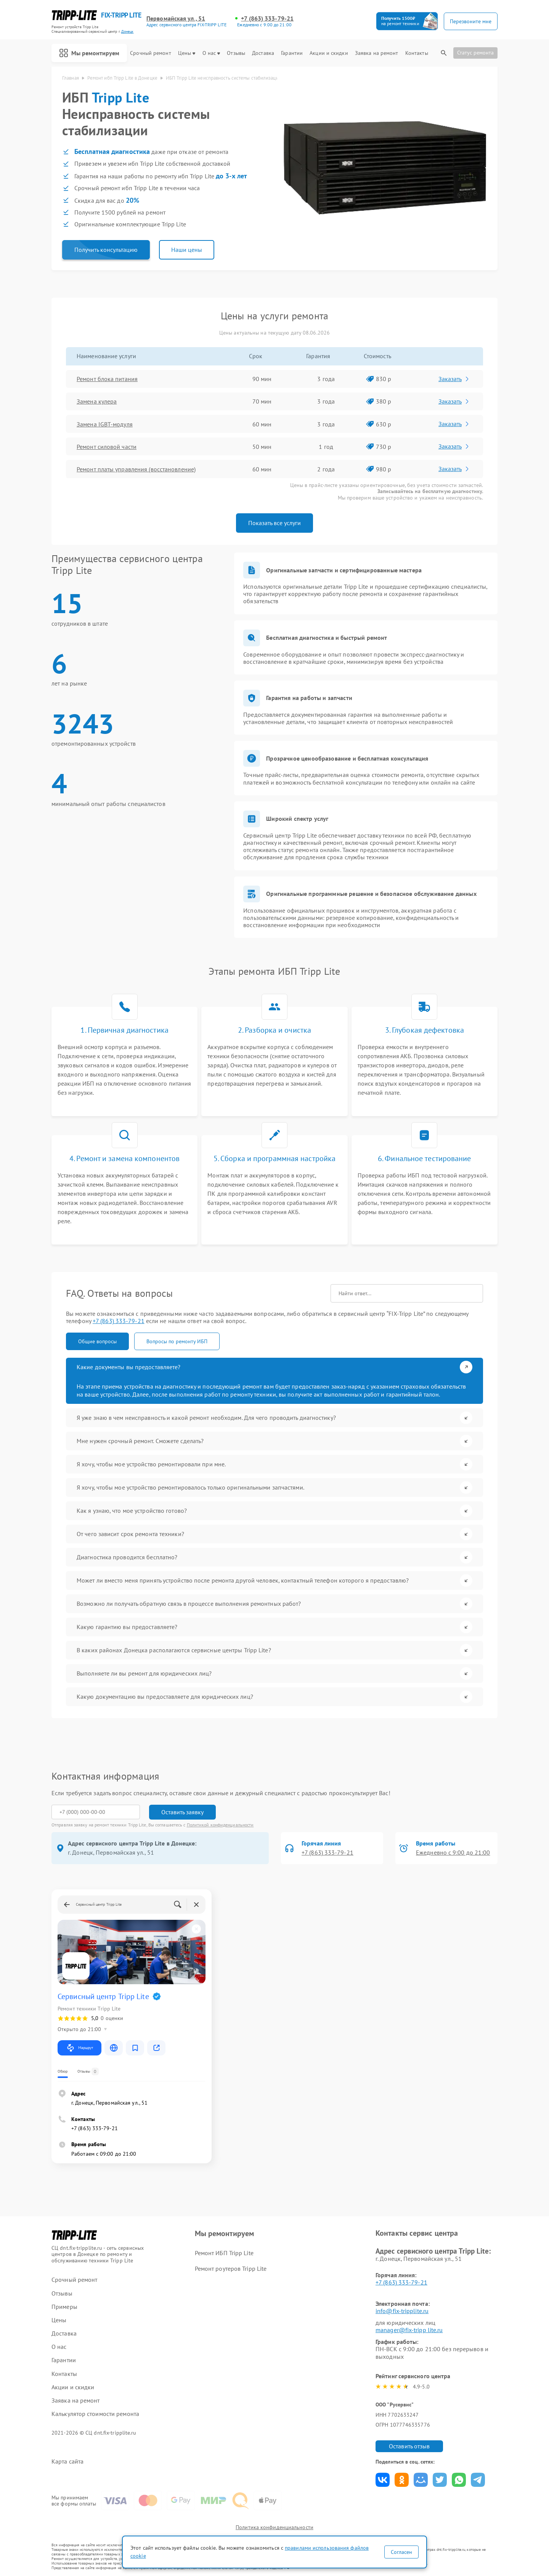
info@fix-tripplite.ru (402, 2311)
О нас (211, 53)
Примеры (64, 2306)
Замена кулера (97, 401)
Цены (186, 53)
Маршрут (79, 2047)
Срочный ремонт (150, 53)
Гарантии (292, 53)
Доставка (263, 53)
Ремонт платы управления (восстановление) (136, 469)
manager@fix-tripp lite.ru (409, 2330)
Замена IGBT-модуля (105, 424)
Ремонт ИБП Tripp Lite (224, 2253)
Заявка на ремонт (376, 53)
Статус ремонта (475, 52)
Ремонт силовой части (106, 446)
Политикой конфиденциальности (220, 1825)
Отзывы (236, 53)
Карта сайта (67, 2461)
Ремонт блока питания (107, 379)
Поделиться (383, 2480)
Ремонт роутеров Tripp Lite (231, 2268)
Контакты (416, 53)
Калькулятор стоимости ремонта (95, 2413)
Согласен (401, 2552)
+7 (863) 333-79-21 (267, 18)
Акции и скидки (329, 53)
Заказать (454, 379)
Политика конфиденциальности (274, 2527)
